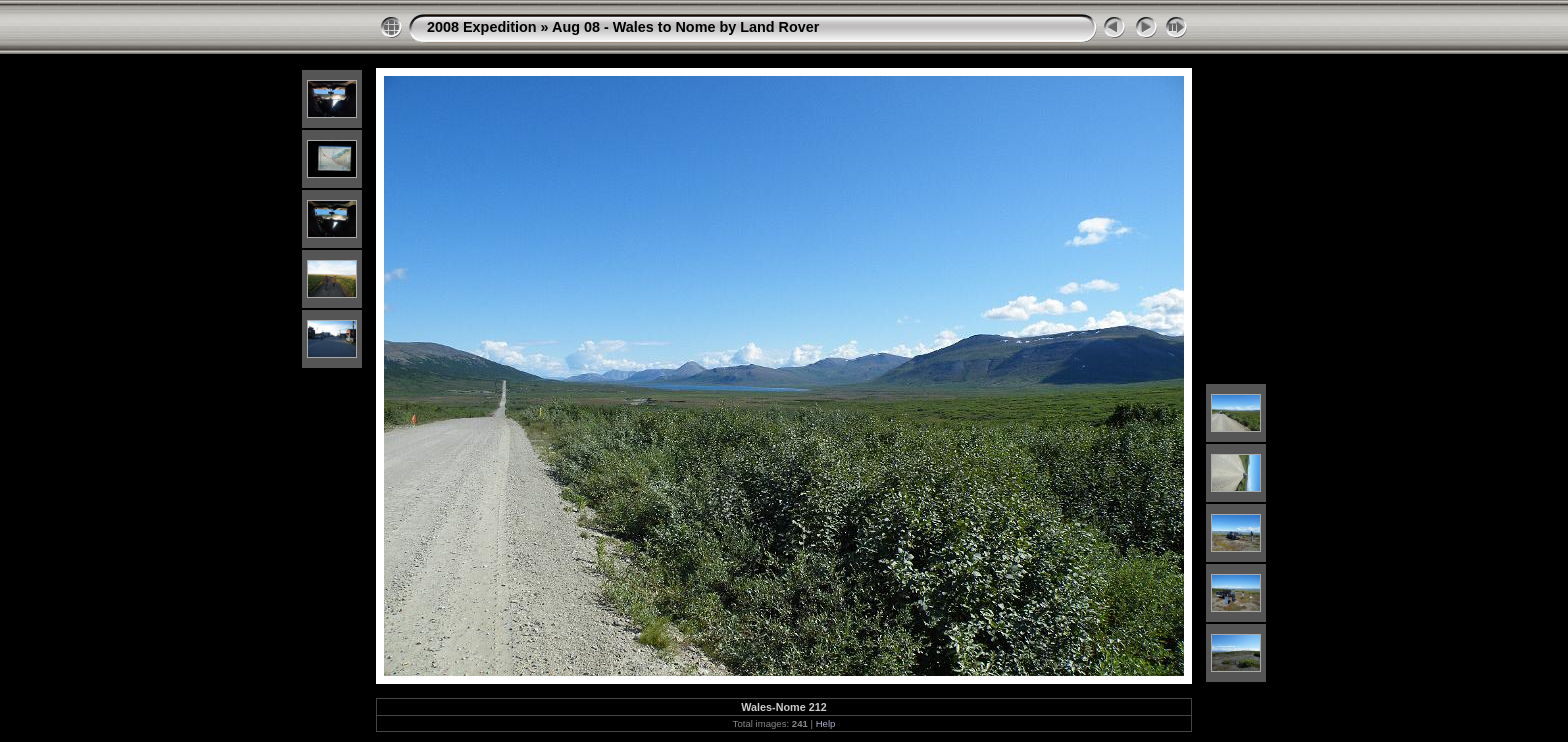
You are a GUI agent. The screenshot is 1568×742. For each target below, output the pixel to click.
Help (826, 723)
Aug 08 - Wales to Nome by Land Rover (685, 27)
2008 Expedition (482, 27)
